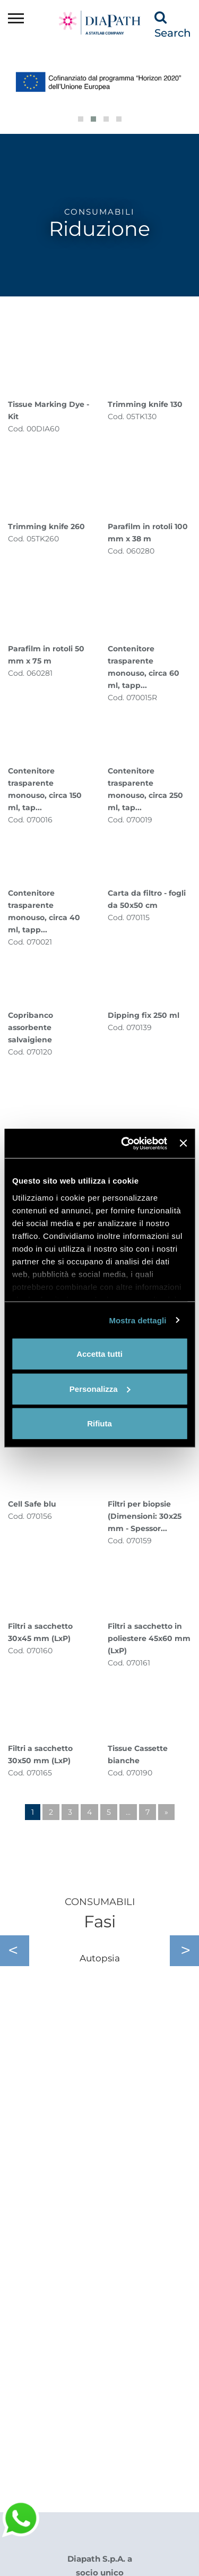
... (128, 1812)
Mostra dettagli (137, 1319)
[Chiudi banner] (183, 1143)
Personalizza (100, 1388)
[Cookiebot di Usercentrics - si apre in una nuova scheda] (125, 1143)
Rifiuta (99, 1423)
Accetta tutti (99, 1353)
